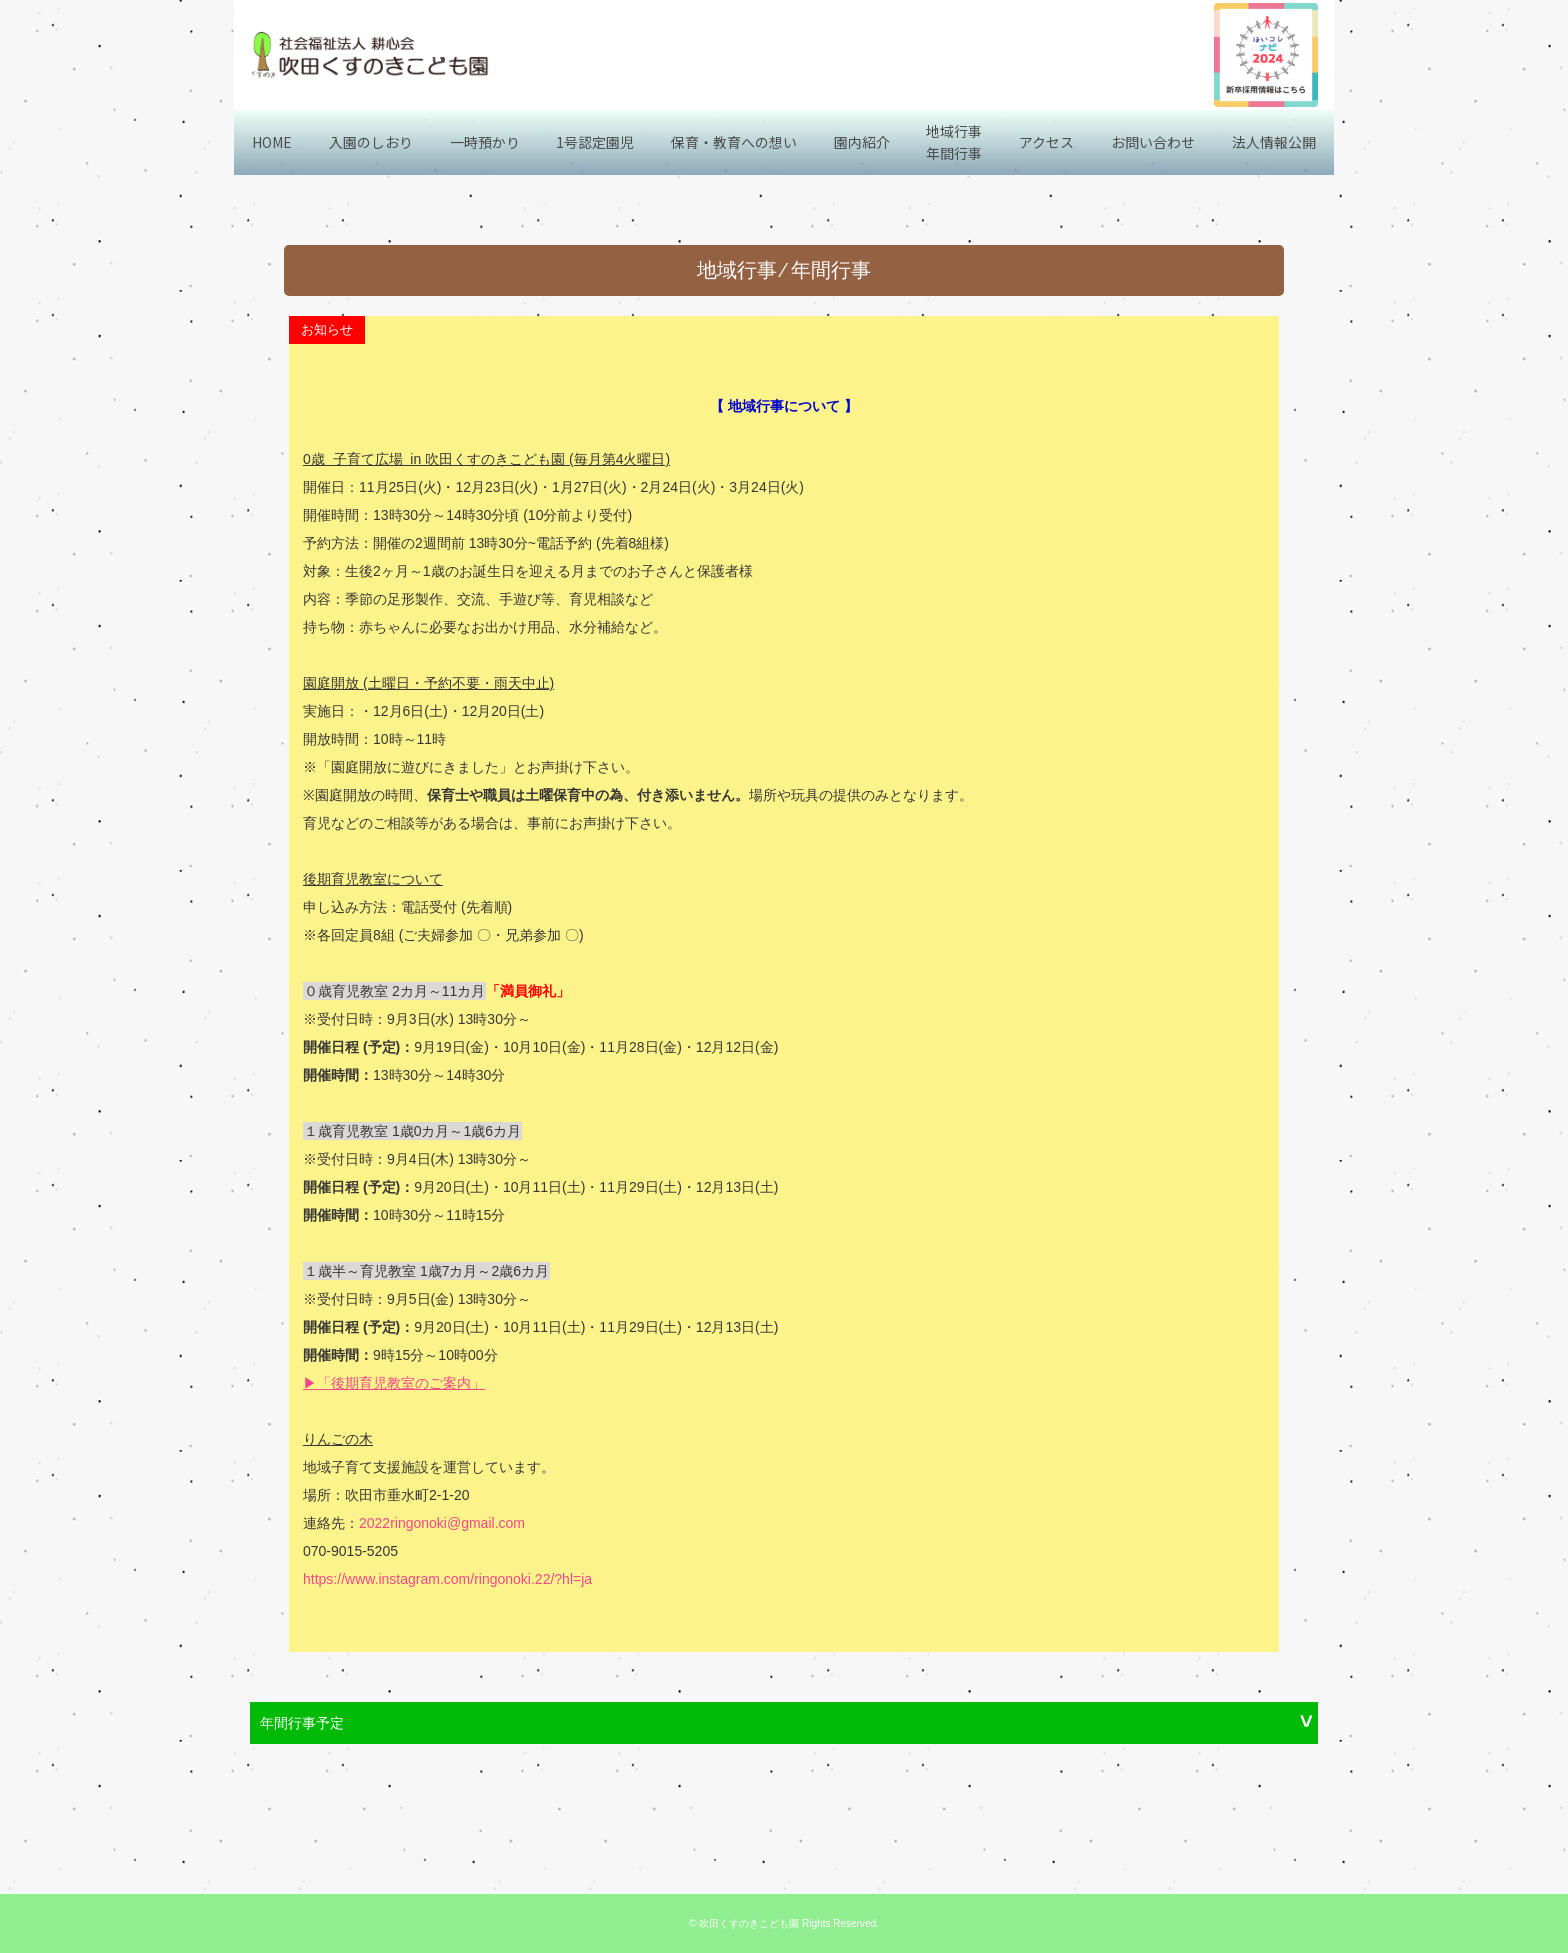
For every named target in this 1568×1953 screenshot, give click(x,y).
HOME (272, 142)
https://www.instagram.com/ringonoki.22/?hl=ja (447, 1579)
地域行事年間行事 (954, 142)
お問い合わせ (1153, 142)
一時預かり (485, 142)
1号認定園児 (595, 142)
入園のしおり (371, 142)
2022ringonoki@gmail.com (442, 1523)
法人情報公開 (1274, 142)
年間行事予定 (302, 1723)
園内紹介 (862, 142)
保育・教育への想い (734, 142)
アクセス (1046, 142)
